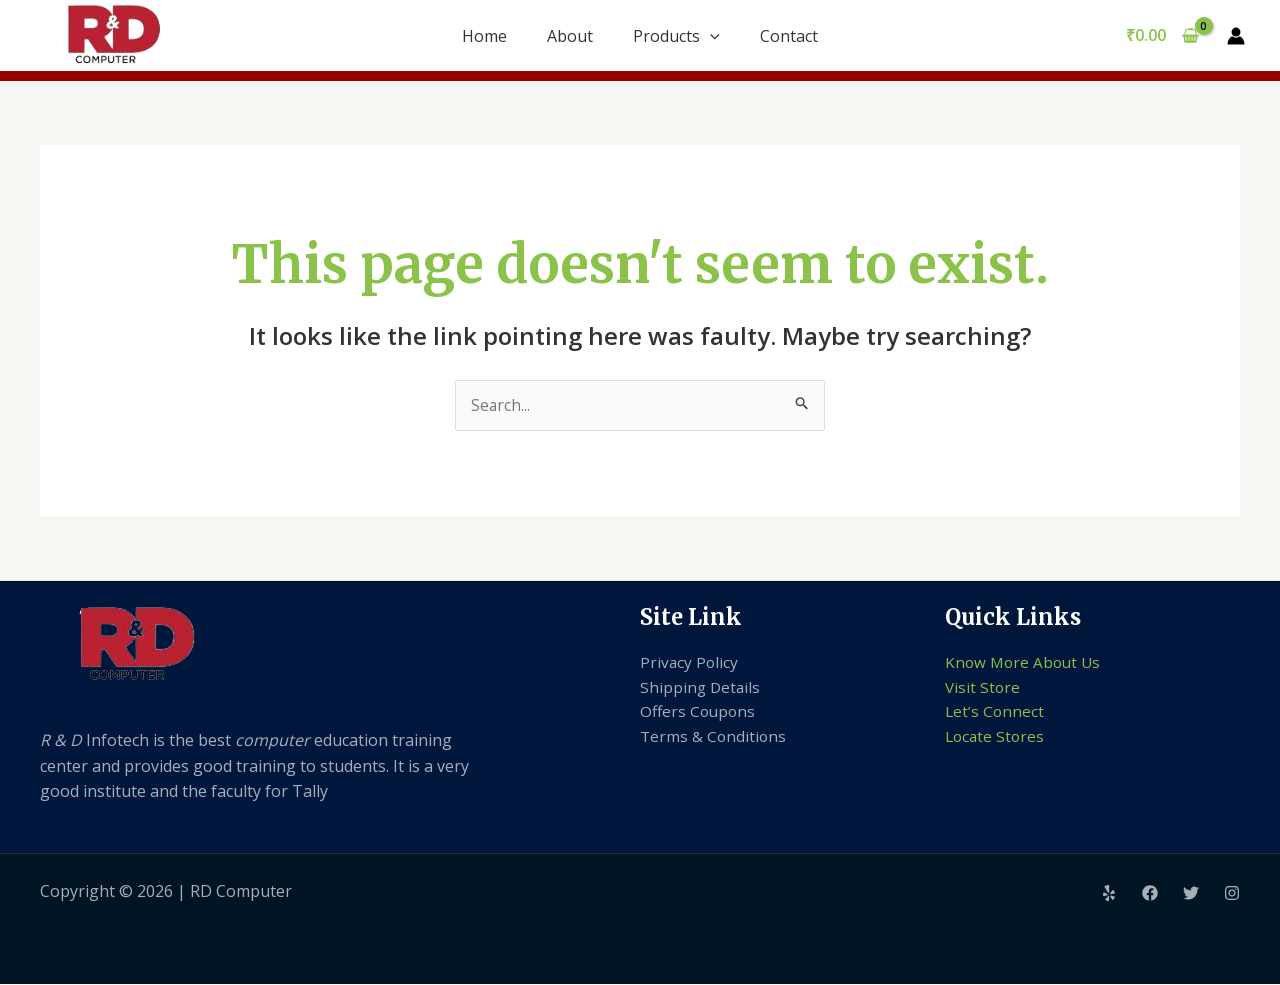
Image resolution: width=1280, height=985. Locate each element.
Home (484, 36)
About (570, 36)
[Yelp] (1109, 893)
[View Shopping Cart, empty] (1162, 36)
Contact (789, 36)
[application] (710, 36)
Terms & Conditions (714, 739)
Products (676, 36)
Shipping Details (701, 688)
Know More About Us (1025, 663)
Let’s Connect (995, 714)
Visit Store (983, 688)
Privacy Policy (690, 663)
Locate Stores (996, 739)
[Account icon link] (1236, 36)
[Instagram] (1232, 893)
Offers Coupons (699, 714)
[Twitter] (1191, 893)
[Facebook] (1150, 893)
